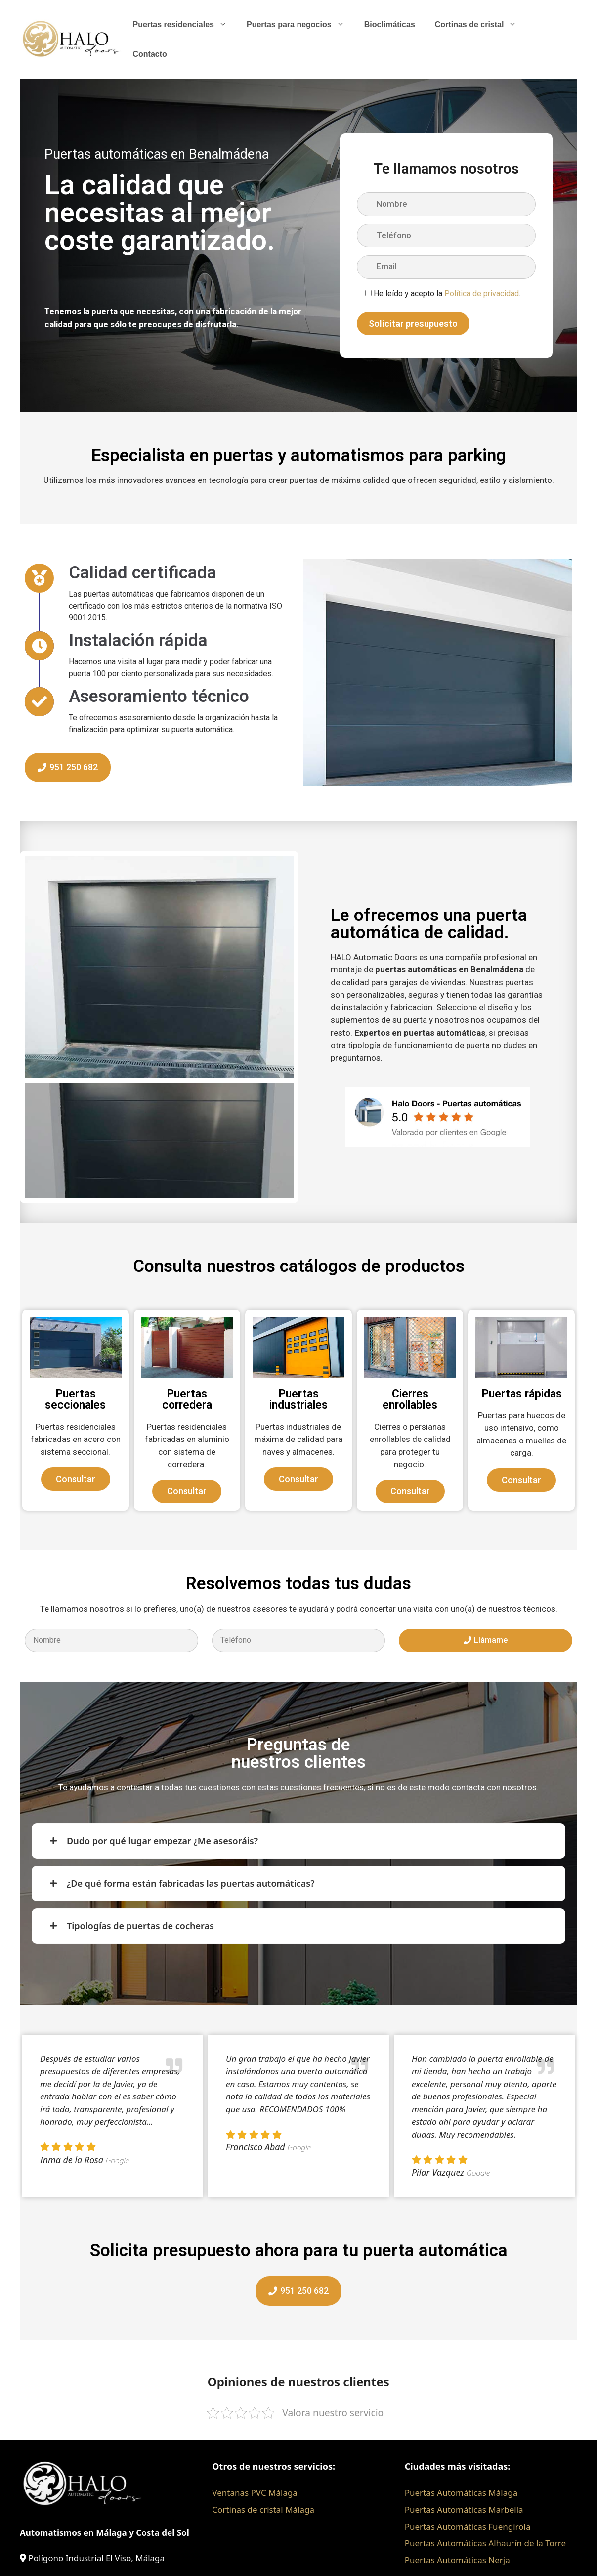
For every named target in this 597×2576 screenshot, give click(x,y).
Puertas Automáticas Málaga (461, 2492)
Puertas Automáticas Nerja (457, 2560)
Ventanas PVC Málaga (255, 2492)
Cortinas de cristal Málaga (263, 2509)
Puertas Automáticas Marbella (464, 2509)
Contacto (149, 54)
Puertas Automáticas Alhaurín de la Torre (485, 2543)
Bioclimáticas (389, 24)
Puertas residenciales (184, 25)
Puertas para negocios (300, 25)
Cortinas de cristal (481, 25)
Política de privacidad (481, 293)
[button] (35, 967)
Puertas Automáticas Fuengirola (468, 2526)
